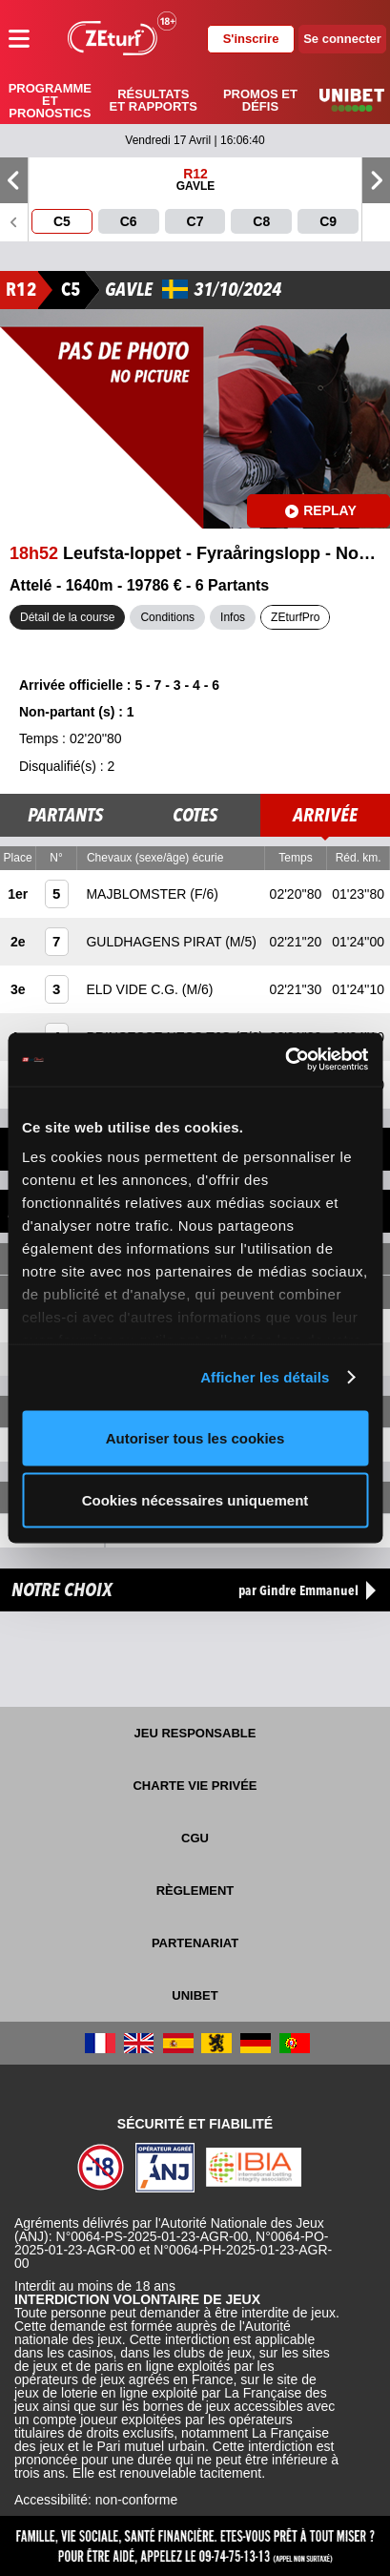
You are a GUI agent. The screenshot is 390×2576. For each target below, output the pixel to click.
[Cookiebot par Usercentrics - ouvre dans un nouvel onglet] (284, 1060)
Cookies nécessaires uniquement (195, 1500)
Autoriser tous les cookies (195, 1437)
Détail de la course (67, 617)
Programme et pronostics (50, 100)
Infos (232, 617)
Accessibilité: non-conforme (95, 2499)
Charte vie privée (195, 1785)
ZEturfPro (295, 617)
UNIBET (194, 1995)
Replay (321, 510)
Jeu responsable (195, 1733)
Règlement (195, 1890)
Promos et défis (260, 100)
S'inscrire (251, 38)
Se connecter (342, 38)
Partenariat (195, 1943)
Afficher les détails (264, 1377)
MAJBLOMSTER (138, 894)
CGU (195, 1838)
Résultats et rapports (153, 100)
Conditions (167, 617)
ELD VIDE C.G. (133, 989)
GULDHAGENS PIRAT (155, 941)
